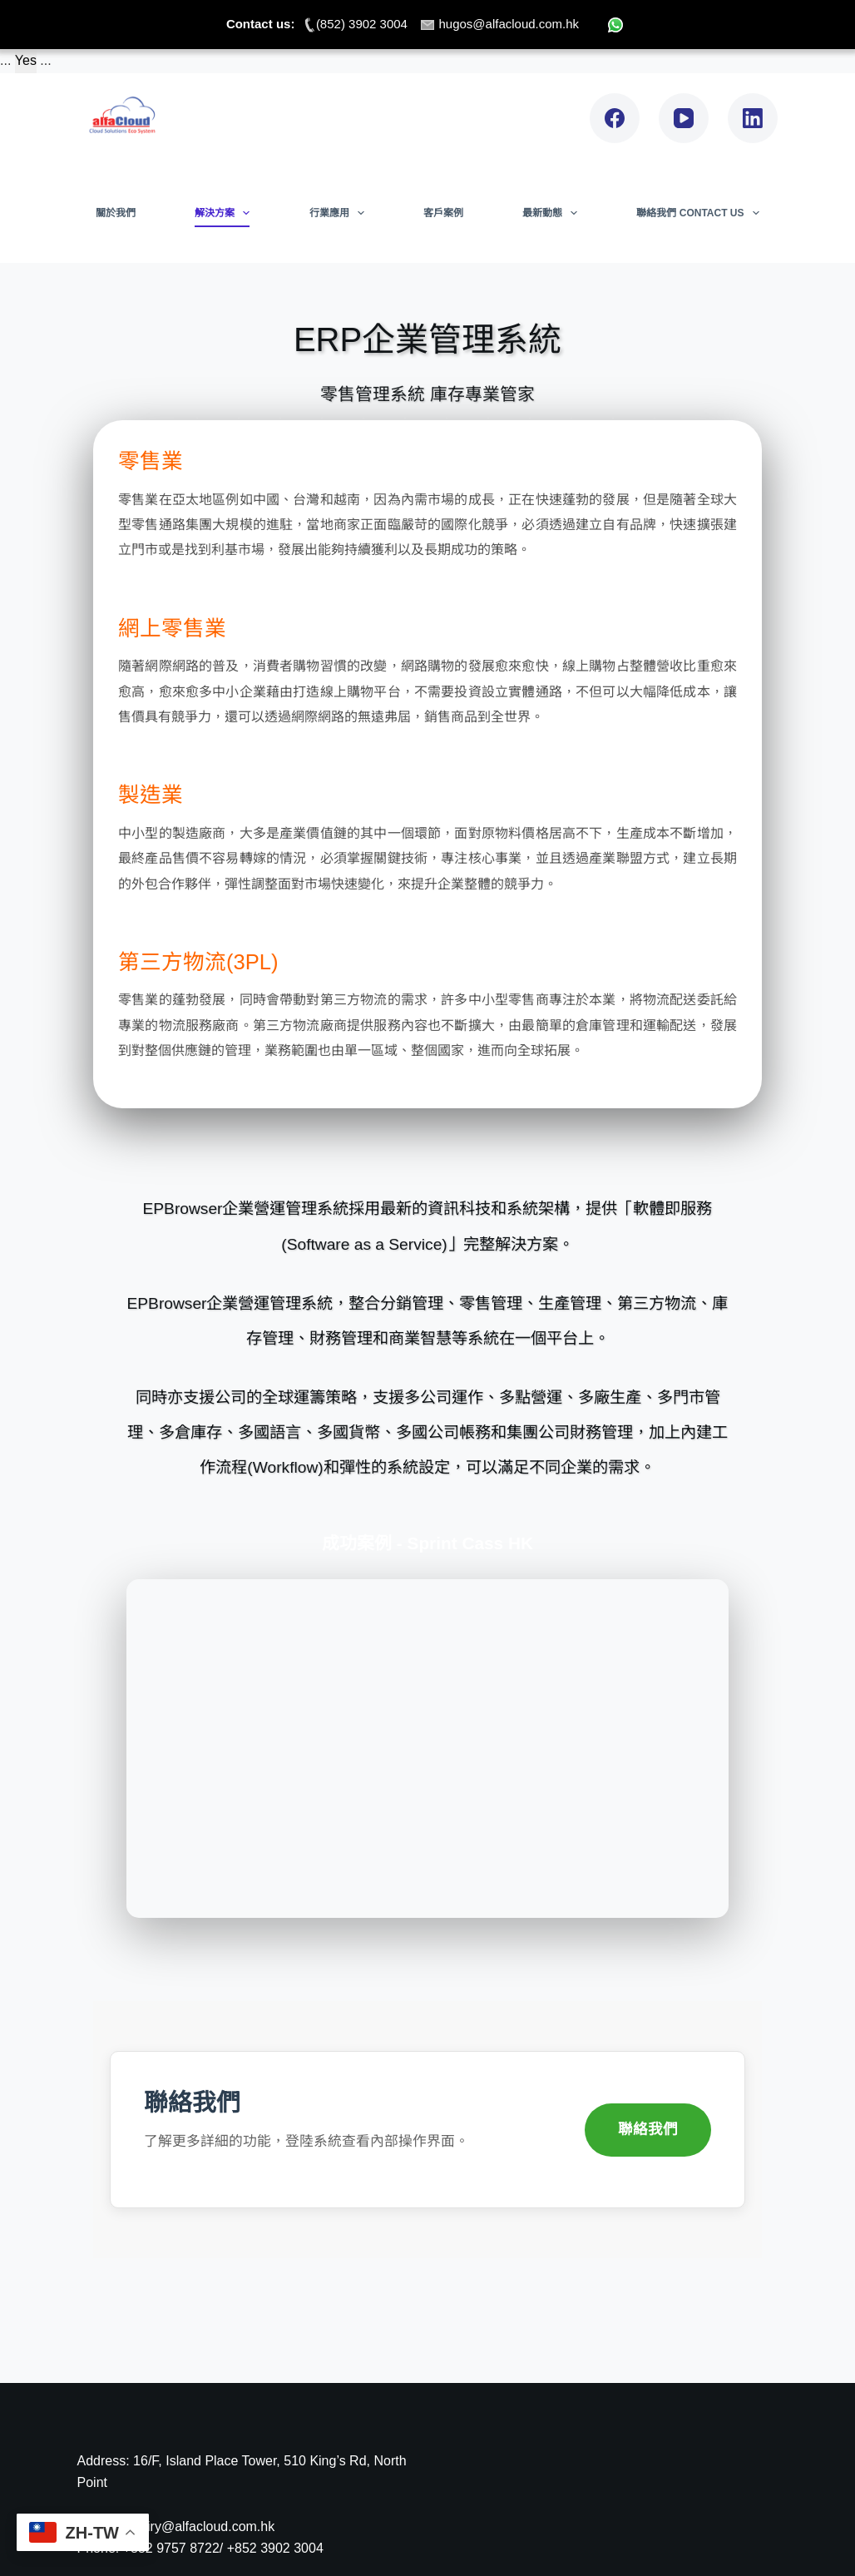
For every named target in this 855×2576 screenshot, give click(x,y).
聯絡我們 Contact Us (701, 213)
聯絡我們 (648, 2129)
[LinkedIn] (753, 118)
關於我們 (116, 213)
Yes (26, 60)
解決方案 (225, 213)
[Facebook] (615, 118)
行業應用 (340, 213)
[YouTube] (684, 118)
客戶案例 (443, 213)
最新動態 (553, 213)
